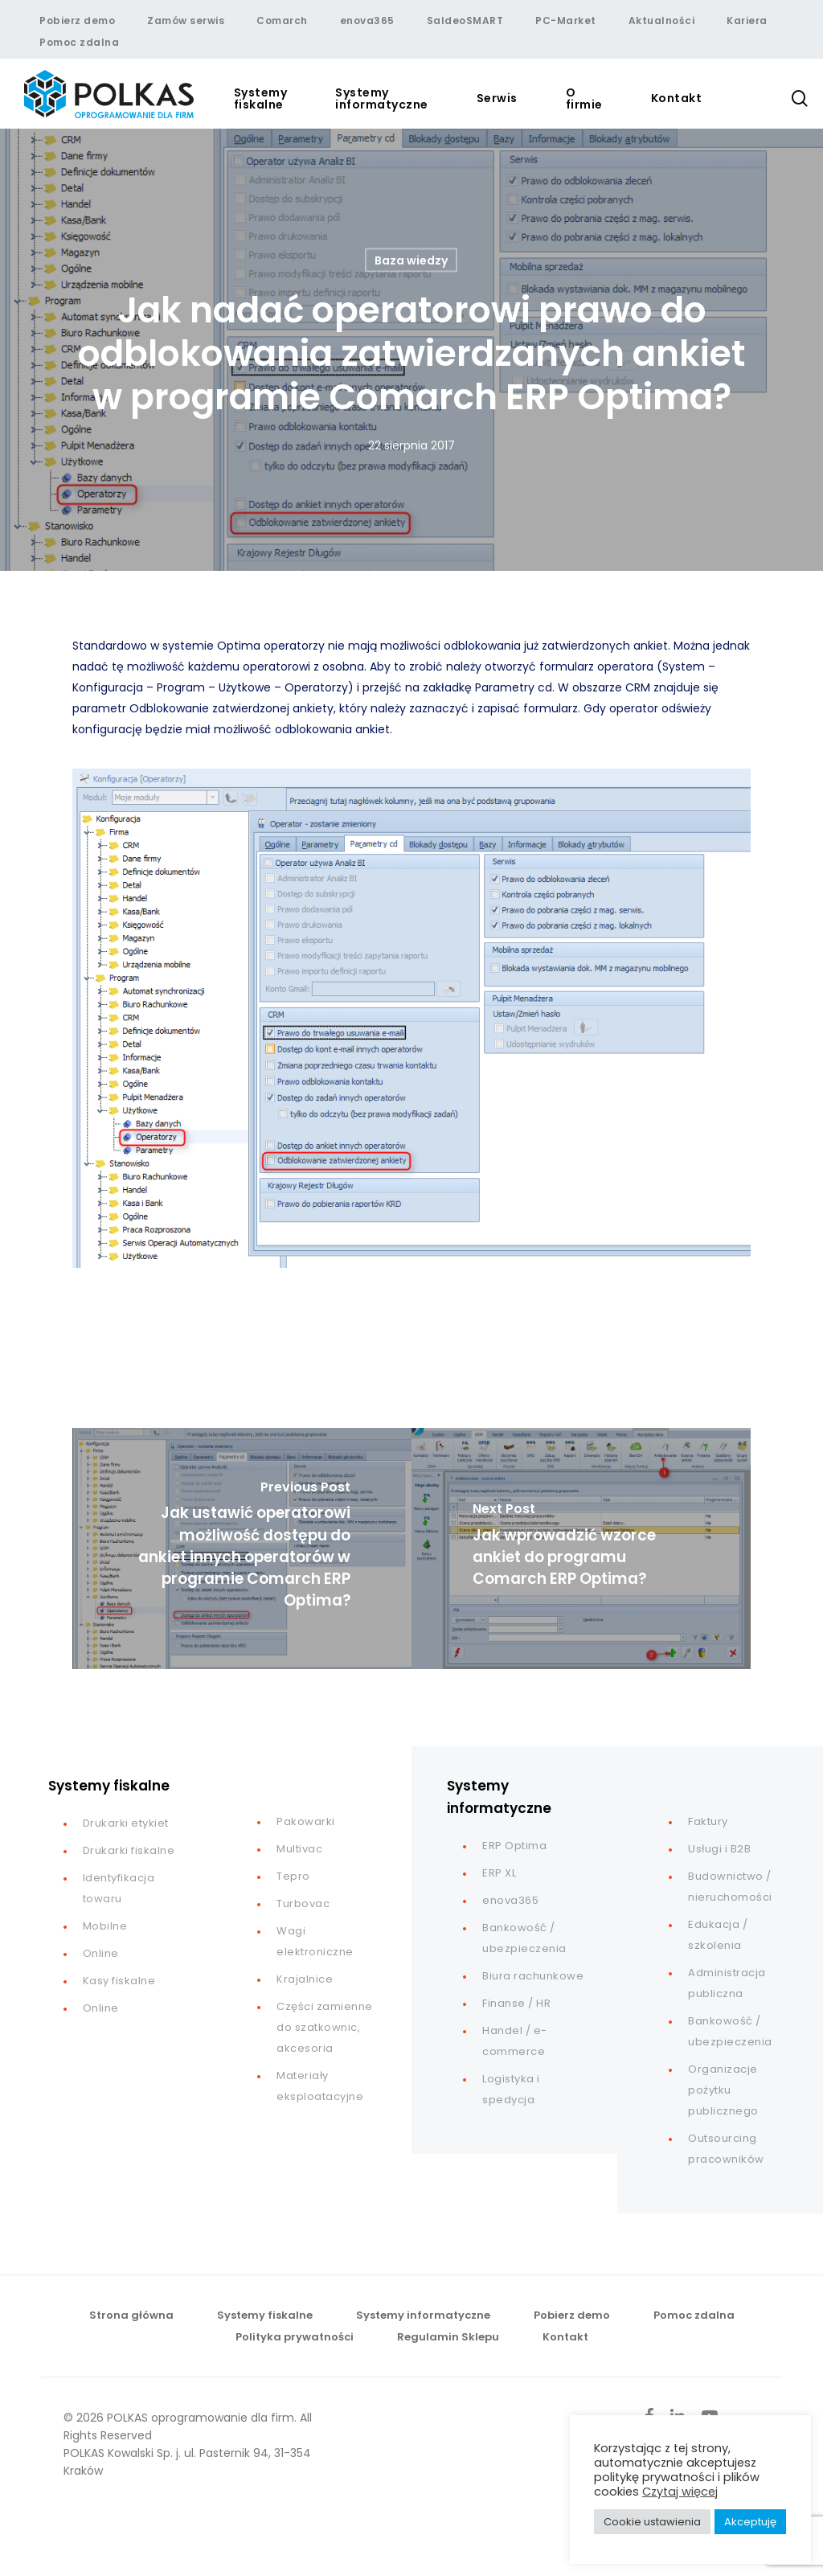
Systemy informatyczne (423, 2315)
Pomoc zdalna (694, 2315)
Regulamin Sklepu (448, 2336)
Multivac (299, 1848)
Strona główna (131, 2315)
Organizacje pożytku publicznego (723, 2090)
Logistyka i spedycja (511, 2089)
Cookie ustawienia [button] (652, 2521)
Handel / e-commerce (514, 2041)
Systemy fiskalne (265, 2315)
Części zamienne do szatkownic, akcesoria (324, 2027)
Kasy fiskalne (119, 1980)
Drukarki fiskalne (129, 1850)
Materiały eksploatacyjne (319, 2086)
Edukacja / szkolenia (717, 1935)
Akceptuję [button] (750, 2521)
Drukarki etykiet (126, 1823)
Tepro (293, 1876)
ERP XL (499, 1873)
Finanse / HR (516, 2003)
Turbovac (303, 1903)
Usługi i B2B (719, 1848)
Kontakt (565, 2336)
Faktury (708, 1821)
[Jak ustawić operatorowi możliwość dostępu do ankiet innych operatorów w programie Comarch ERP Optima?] (242, 1548)
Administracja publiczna (727, 1983)
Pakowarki (305, 1821)
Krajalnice (304, 1979)
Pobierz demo (572, 2315)
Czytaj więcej (680, 2491)
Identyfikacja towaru (119, 1888)
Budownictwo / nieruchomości (730, 1886)
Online (101, 1953)
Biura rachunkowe (532, 1975)
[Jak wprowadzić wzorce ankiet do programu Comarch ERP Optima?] (581, 1548)
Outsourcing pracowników (726, 2149)
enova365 (510, 1900)
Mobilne (105, 1926)
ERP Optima (514, 1845)
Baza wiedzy (411, 260)
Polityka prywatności (294, 2336)
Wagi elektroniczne (315, 1941)
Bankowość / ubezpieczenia (524, 1938)
